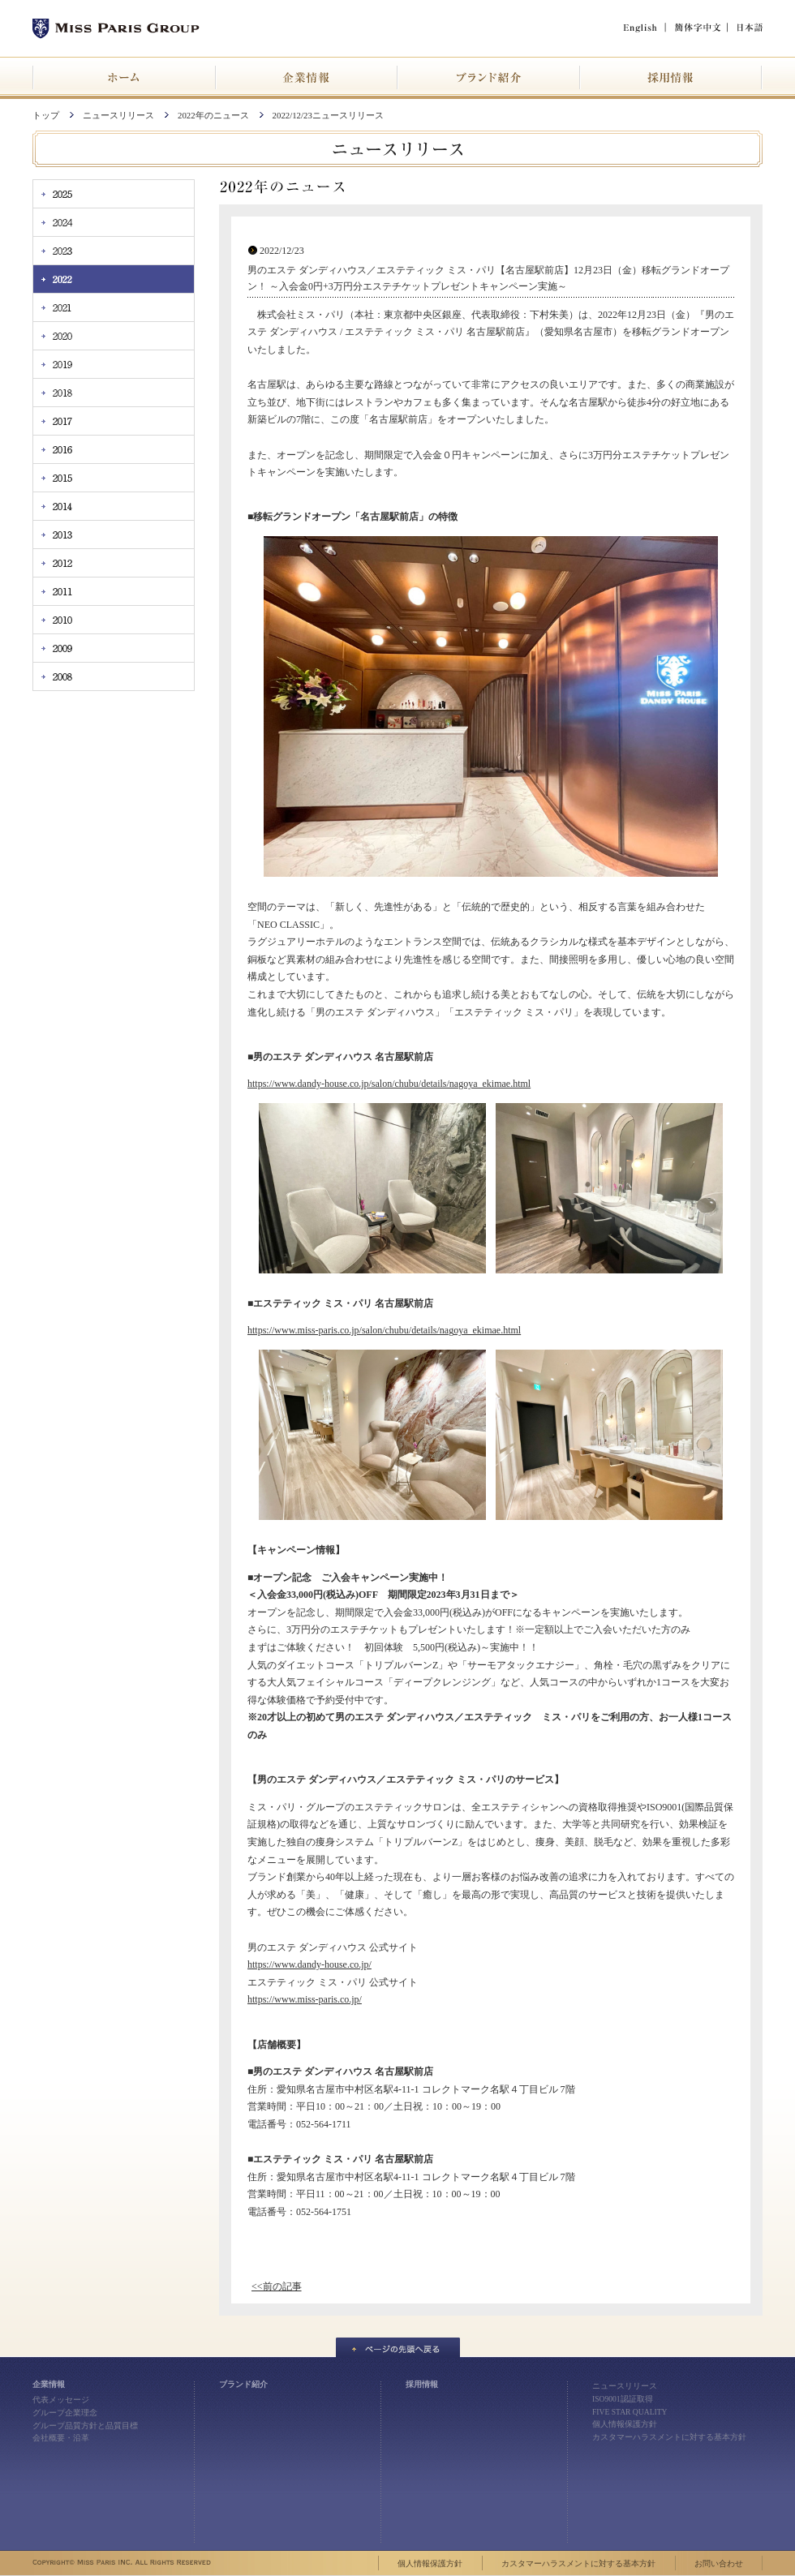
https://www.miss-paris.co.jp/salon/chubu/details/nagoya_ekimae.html (384, 1330)
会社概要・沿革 (60, 2437)
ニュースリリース (118, 115)
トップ (45, 115)
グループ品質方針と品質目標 (85, 2425)
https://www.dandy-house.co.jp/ (309, 1964)
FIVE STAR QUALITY (630, 2411)
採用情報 (422, 2384)
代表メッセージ (60, 2399)
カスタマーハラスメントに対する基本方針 (669, 2436)
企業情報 (48, 2384)
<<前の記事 (276, 2286)
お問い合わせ (718, 2563)
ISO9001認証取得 (622, 2398)
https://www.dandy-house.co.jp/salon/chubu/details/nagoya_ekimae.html (389, 1083)
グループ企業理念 (64, 2412)
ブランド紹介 (243, 2384)
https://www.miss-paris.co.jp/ (304, 1999)
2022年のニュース (213, 115)
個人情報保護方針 (624, 2423)
